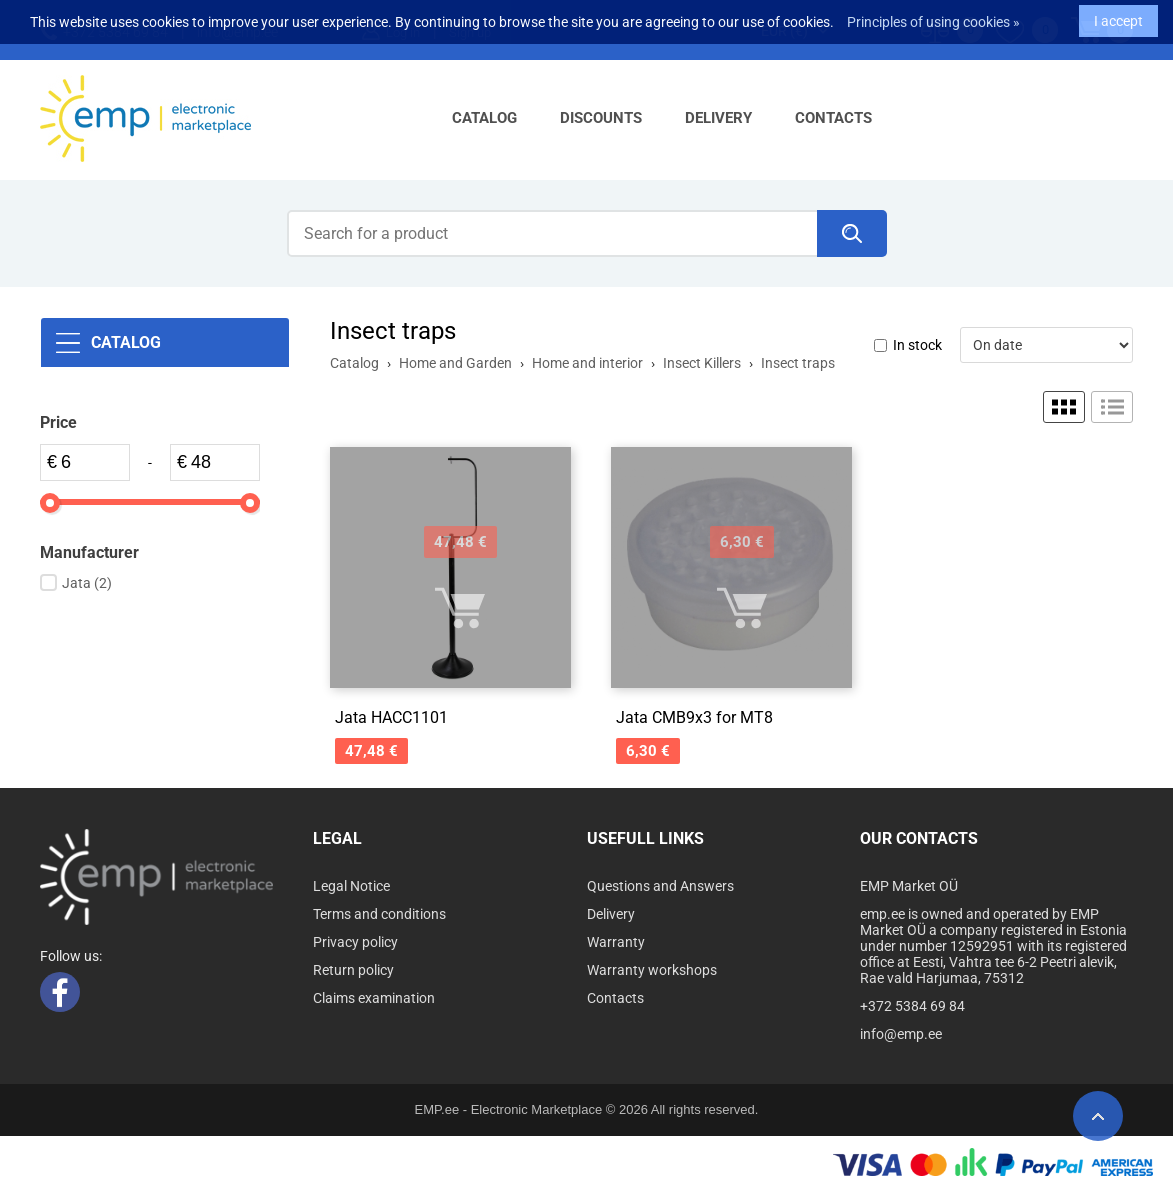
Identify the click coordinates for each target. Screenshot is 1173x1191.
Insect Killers (702, 363)
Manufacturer (89, 552)
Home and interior (587, 363)
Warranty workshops (652, 970)
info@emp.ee (901, 1034)
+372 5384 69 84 (912, 1006)
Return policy (353, 970)
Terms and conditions (379, 914)
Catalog (484, 118)
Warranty (616, 942)
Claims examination (374, 998)
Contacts (833, 118)
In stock (917, 345)
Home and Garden (455, 363)
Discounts (601, 118)
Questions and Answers (660, 886)
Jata (87, 583)
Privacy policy (355, 942)
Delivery (718, 118)
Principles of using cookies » (933, 16)
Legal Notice (351, 886)
